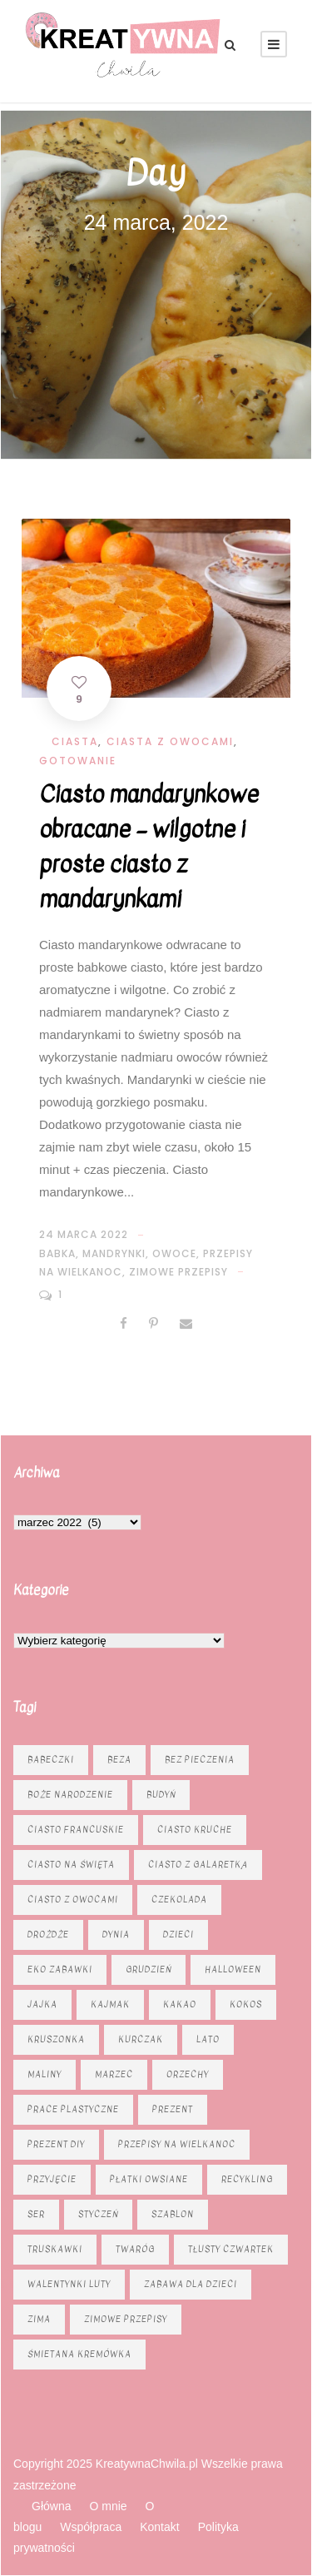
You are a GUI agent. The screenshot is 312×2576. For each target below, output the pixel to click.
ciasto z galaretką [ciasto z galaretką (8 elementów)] (198, 1864)
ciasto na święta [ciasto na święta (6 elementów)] (71, 1864)
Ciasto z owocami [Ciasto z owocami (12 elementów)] (72, 1899)
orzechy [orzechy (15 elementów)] (187, 2074)
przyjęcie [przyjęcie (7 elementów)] (52, 2179)
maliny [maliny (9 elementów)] (44, 2074)
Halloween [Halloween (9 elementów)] (233, 1969)
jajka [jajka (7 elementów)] (42, 2004)
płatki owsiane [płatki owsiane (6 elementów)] (149, 2179)
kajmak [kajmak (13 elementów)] (110, 2004)
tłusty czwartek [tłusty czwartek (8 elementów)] (231, 2249)
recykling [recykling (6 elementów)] (247, 2179)
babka (57, 1253)
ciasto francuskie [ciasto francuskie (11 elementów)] (75, 1829)
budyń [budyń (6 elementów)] (161, 1794)
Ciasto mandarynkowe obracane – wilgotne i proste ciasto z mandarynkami (149, 847)
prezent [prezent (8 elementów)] (172, 2109)
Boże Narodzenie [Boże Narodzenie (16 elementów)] (70, 1794)
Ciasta (75, 741)
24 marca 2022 (83, 1234)
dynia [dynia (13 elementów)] (116, 1934)
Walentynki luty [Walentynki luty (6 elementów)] (69, 2284)
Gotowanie (77, 760)
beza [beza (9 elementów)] (119, 1759)
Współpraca (90, 2527)
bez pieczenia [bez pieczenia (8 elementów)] (200, 1759)
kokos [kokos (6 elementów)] (246, 2004)
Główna (51, 2506)
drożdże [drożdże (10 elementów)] (48, 1934)
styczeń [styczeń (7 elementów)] (98, 2214)
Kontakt (159, 2527)
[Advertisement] (156, 333)
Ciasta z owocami (170, 741)
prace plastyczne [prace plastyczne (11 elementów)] (73, 2109)
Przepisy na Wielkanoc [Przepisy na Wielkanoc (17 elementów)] (176, 2144)
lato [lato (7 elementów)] (208, 2039)
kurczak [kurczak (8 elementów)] (140, 2039)
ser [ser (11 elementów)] (36, 2214)
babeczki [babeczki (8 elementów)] (50, 1759)
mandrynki (114, 1253)
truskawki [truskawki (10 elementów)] (54, 2249)
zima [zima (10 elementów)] (39, 2319)
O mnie (107, 2506)
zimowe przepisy (178, 1272)
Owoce (174, 1253)
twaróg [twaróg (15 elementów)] (135, 2249)
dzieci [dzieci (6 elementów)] (178, 1934)
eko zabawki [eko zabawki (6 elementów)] (59, 1969)
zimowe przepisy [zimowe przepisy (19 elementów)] (125, 2319)
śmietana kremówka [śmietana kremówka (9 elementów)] (79, 2354)
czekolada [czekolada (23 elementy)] (179, 1899)
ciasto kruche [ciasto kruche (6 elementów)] (194, 1829)
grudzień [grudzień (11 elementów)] (148, 1969)
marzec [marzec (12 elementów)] (114, 2074)
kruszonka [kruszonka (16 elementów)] (56, 2039)
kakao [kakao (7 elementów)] (179, 2004)
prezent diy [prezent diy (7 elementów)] (56, 2144)
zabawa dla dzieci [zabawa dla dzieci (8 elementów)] (190, 2284)
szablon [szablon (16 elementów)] (172, 2214)
